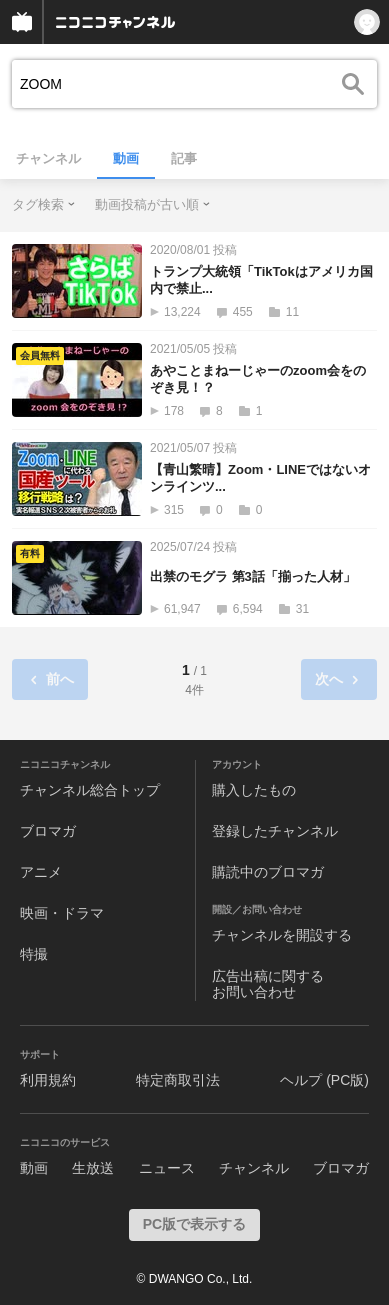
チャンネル (48, 158)
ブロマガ (48, 831)
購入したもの (254, 790)
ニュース (167, 1168)
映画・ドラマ (62, 913)
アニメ (41, 872)
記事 (184, 158)
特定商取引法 (178, 1080)
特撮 (34, 954)
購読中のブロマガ (268, 872)
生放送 (93, 1168)
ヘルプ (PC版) (324, 1080)
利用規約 (48, 1080)
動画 (126, 158)
